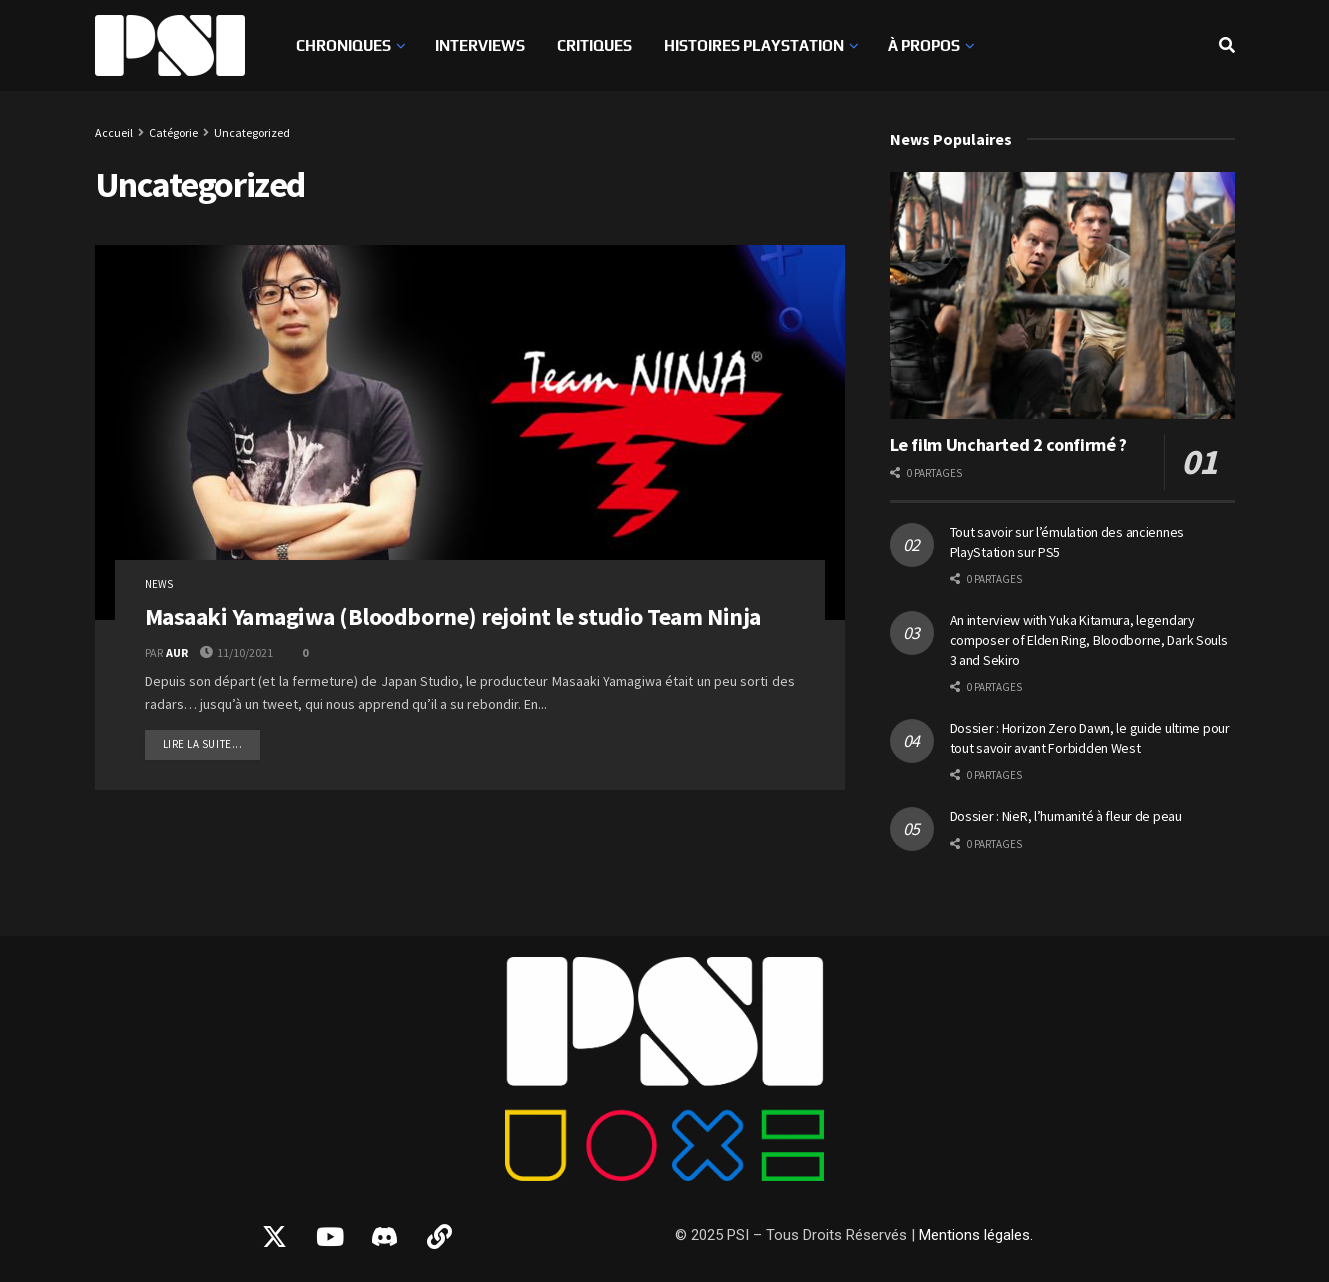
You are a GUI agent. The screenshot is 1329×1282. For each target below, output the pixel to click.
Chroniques (343, 45)
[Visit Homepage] (170, 45)
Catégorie (173, 132)
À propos (924, 45)
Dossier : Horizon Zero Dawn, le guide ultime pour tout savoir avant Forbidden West (1090, 738)
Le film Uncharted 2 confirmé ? (1008, 444)
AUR (177, 652)
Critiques (594, 45)
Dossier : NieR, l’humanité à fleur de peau (1066, 816)
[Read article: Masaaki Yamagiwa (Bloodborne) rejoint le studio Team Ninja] (470, 432)
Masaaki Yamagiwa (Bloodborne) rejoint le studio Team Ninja (453, 616)
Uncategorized (252, 132)
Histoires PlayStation (754, 45)
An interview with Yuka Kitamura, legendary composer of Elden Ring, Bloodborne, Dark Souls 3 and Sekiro (1089, 639)
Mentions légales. (976, 1235)
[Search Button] (1227, 45)
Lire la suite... (212, 740)
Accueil (114, 132)
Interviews (480, 45)
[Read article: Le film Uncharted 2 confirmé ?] (1062, 295)
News (159, 584)
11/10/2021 (236, 652)
